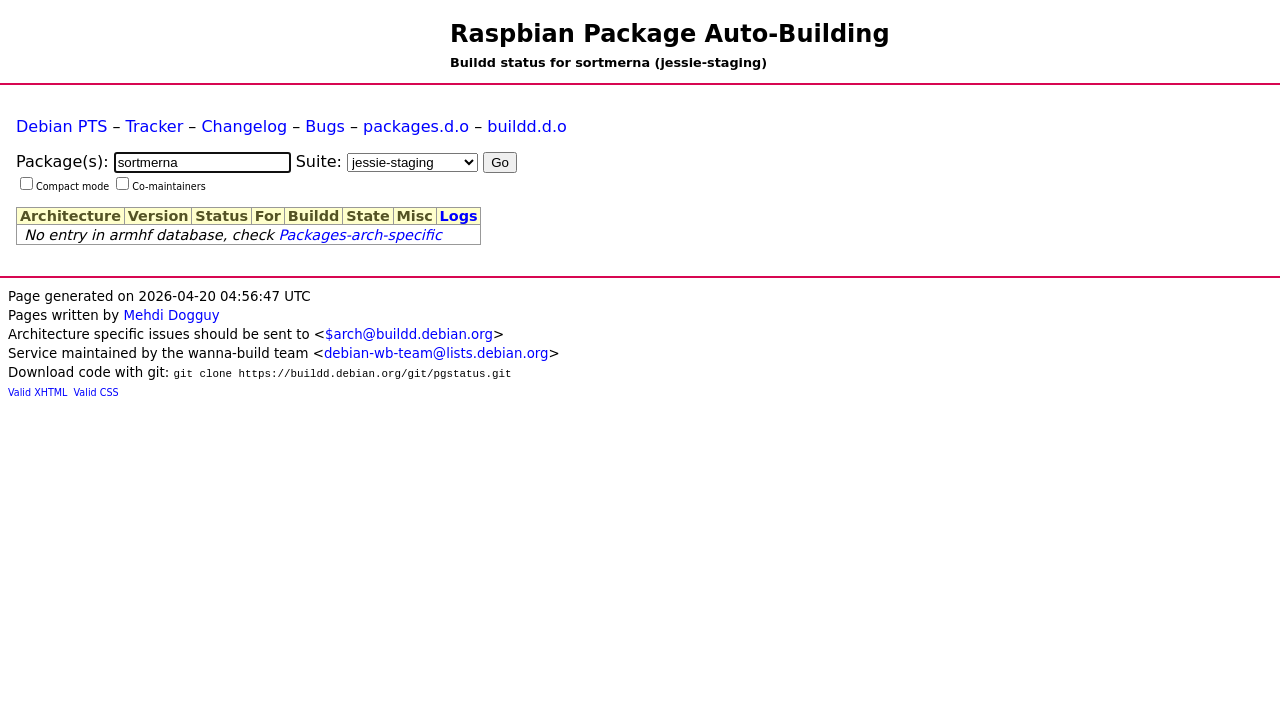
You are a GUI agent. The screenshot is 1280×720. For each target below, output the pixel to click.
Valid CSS (96, 392)
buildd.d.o (527, 126)
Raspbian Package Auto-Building (670, 34)
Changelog (244, 126)
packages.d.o (416, 126)
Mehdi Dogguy (171, 315)
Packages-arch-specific (359, 235)
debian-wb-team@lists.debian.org (436, 353)
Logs (459, 216)
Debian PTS (61, 126)
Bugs (325, 126)
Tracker (155, 126)
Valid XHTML (37, 392)
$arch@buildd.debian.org (409, 334)
